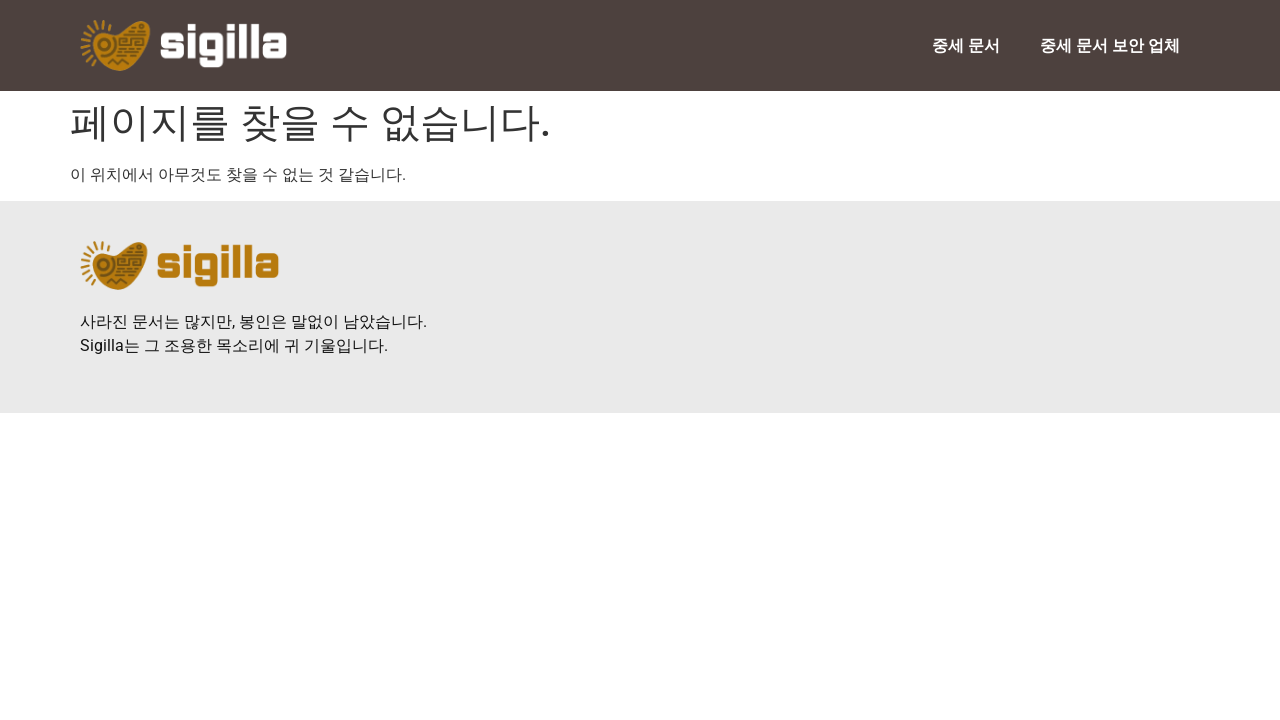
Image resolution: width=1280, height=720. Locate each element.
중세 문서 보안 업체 (1110, 45)
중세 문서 (966, 45)
